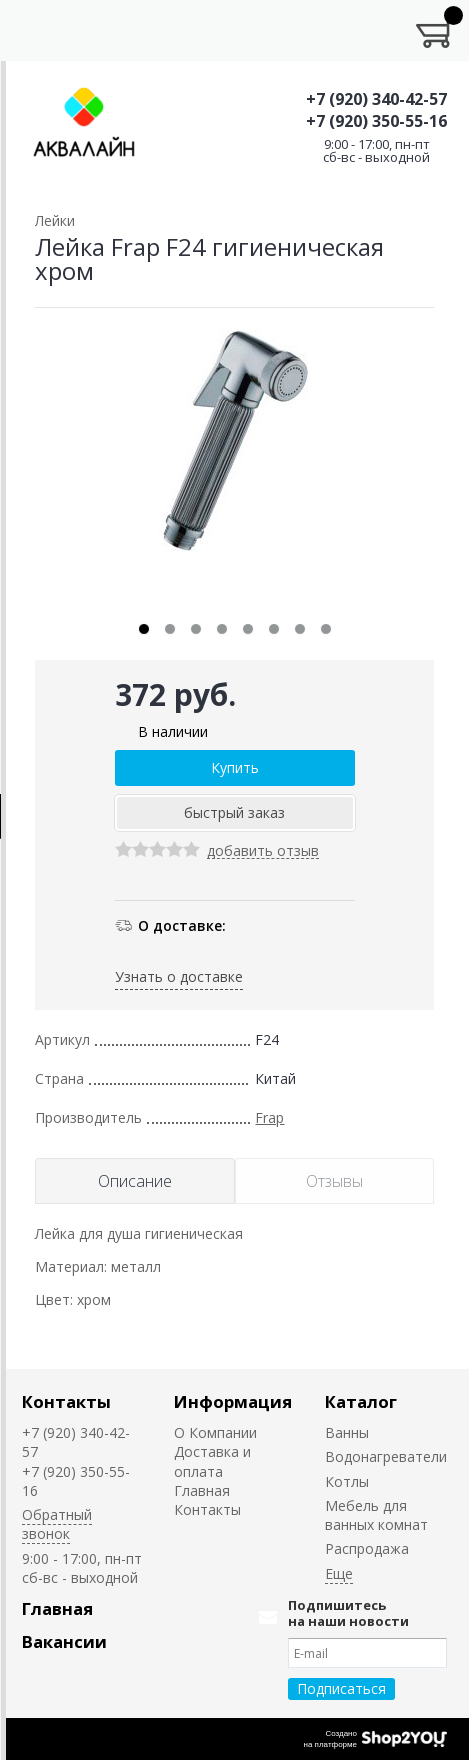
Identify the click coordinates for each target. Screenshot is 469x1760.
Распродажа (367, 1548)
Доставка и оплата (212, 1461)
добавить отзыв (263, 851)
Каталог (361, 1401)
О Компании (215, 1432)
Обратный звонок (57, 1524)
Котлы (347, 1481)
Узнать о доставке (179, 976)
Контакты (66, 1401)
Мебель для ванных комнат (376, 1515)
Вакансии (64, 1641)
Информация (233, 1401)
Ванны (347, 1432)
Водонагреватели (386, 1456)
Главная (202, 1490)
